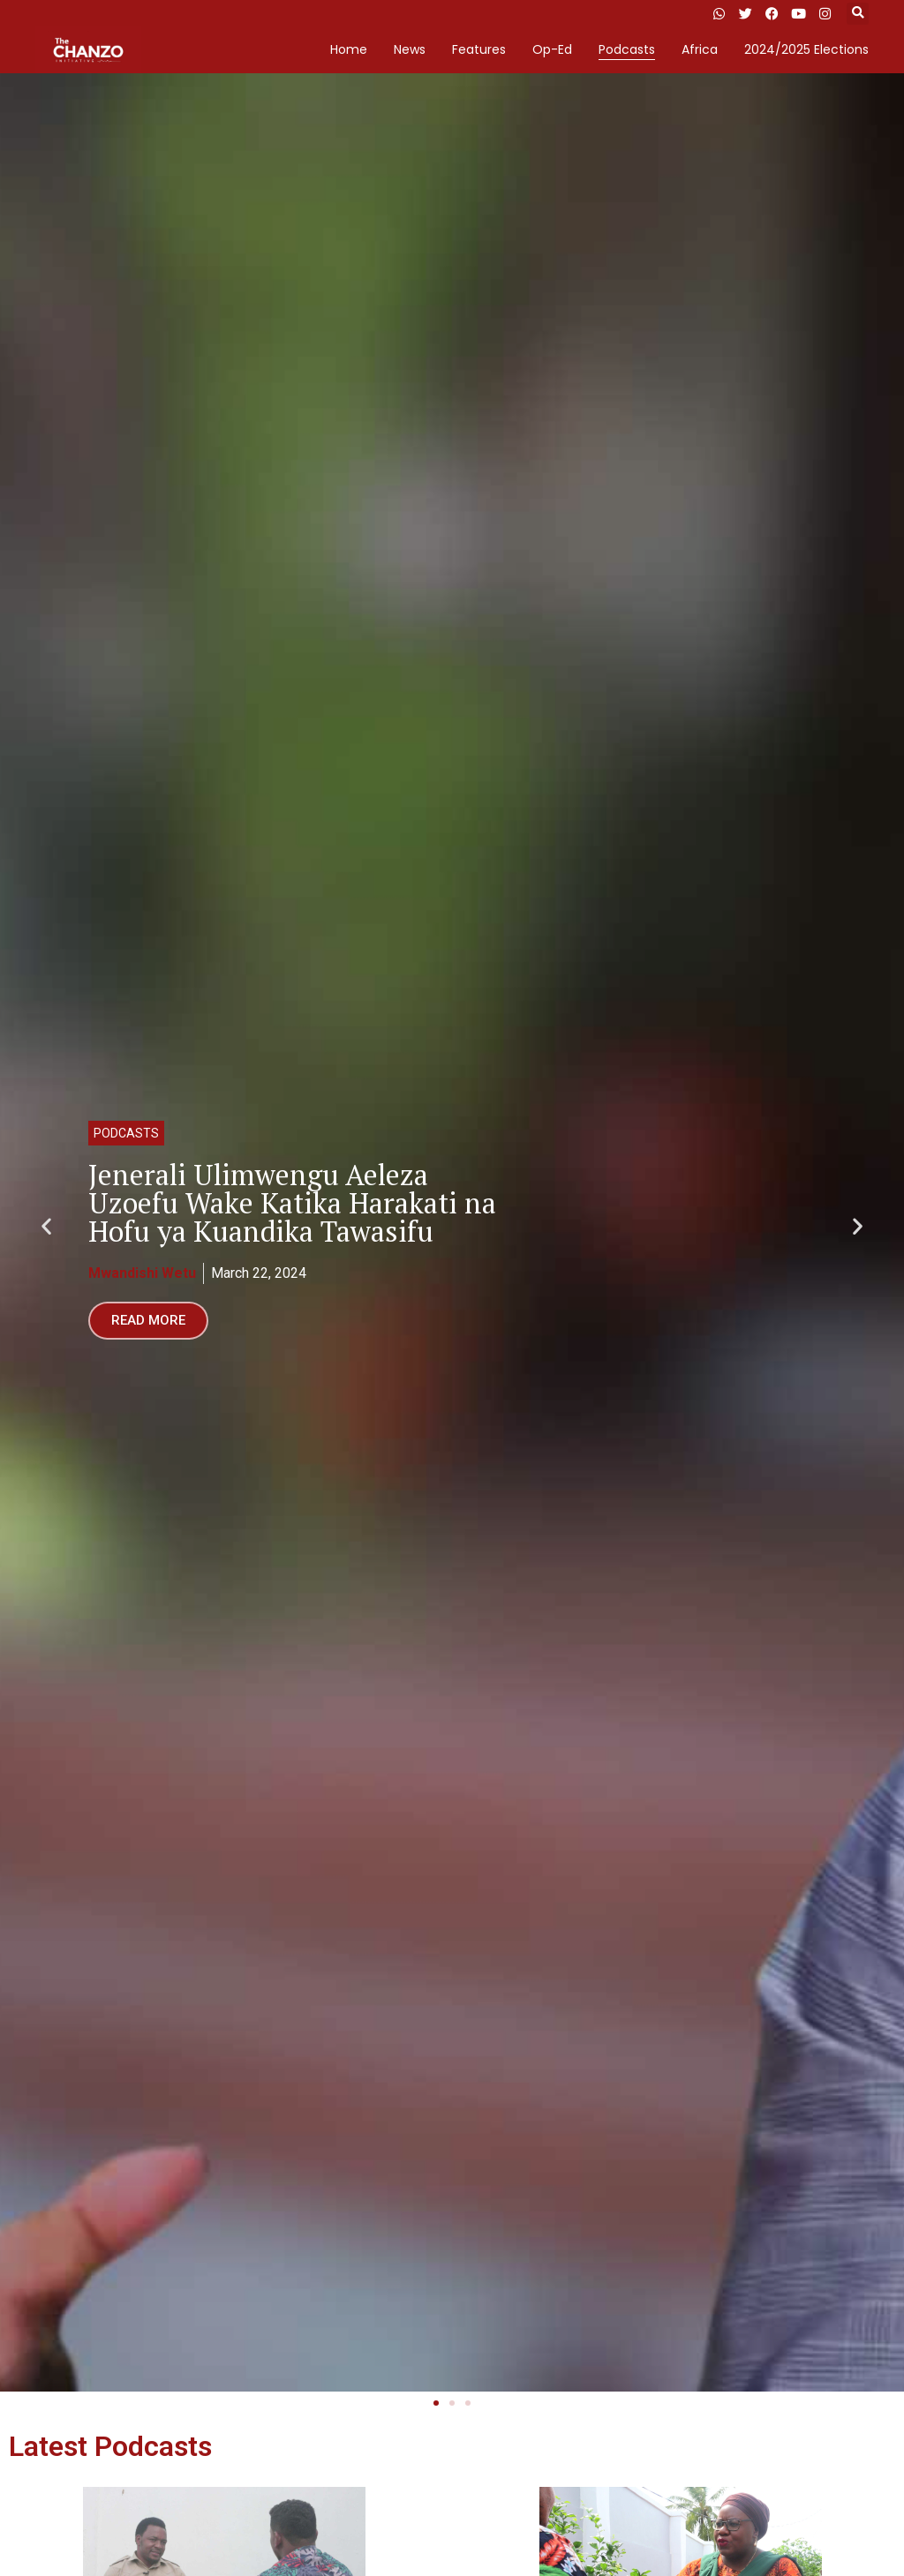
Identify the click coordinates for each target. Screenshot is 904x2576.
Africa (700, 49)
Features (479, 49)
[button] (858, 14)
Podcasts (627, 49)
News (410, 49)
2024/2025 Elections (806, 49)
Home (348, 49)
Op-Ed (552, 49)
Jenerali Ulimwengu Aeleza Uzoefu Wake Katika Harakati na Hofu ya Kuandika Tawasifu (292, 1203)
